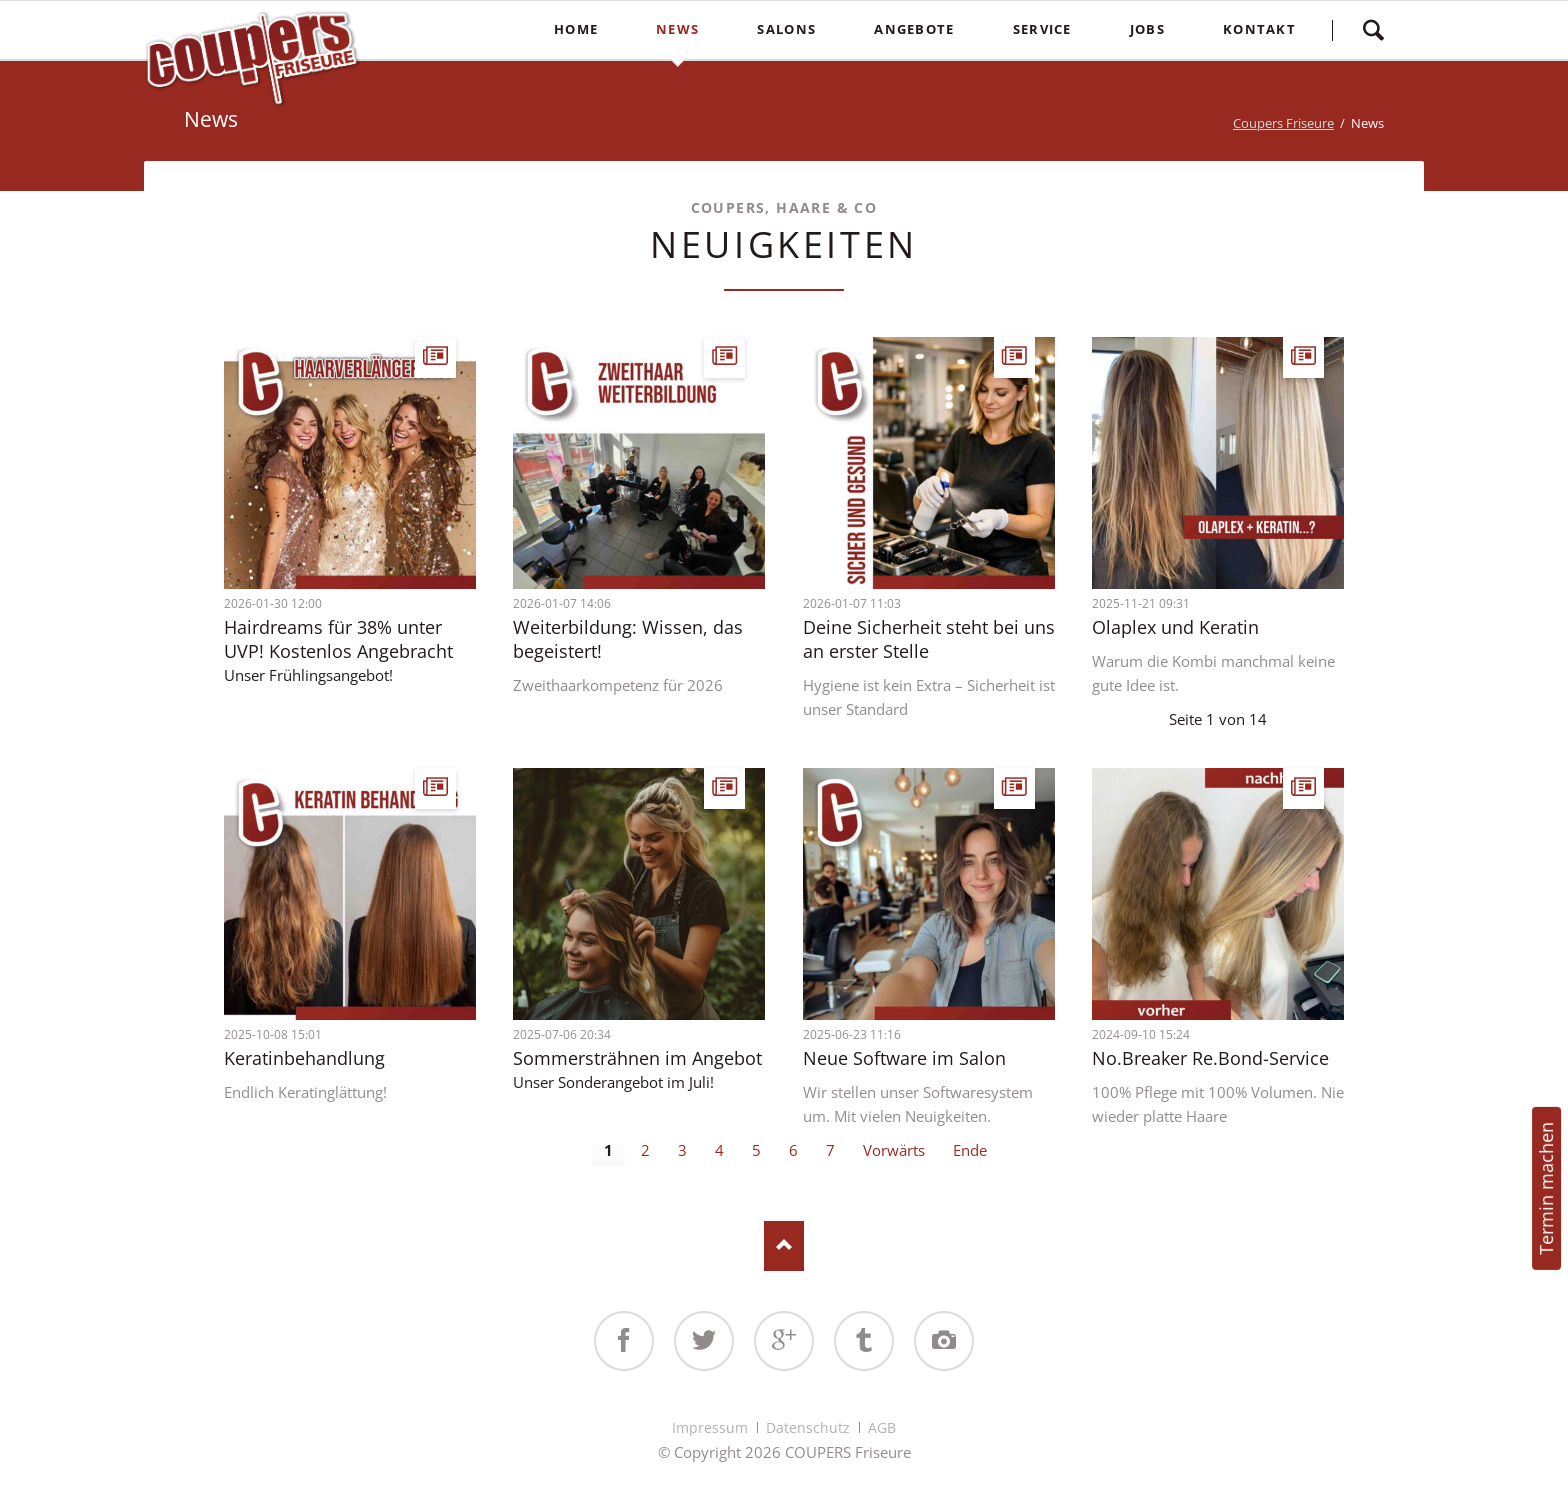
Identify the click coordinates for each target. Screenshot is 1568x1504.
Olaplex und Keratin (1175, 627)
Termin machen (1546, 1188)
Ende (970, 1150)
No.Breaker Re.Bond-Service (1210, 1058)
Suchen (1373, 30)
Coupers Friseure (1283, 123)
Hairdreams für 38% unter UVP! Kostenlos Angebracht (338, 639)
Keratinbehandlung (304, 1058)
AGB (882, 1427)
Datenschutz (808, 1427)
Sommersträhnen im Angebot (637, 1058)
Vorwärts (894, 1150)
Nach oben (784, 1246)
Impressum (710, 1427)
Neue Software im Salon (904, 1058)
